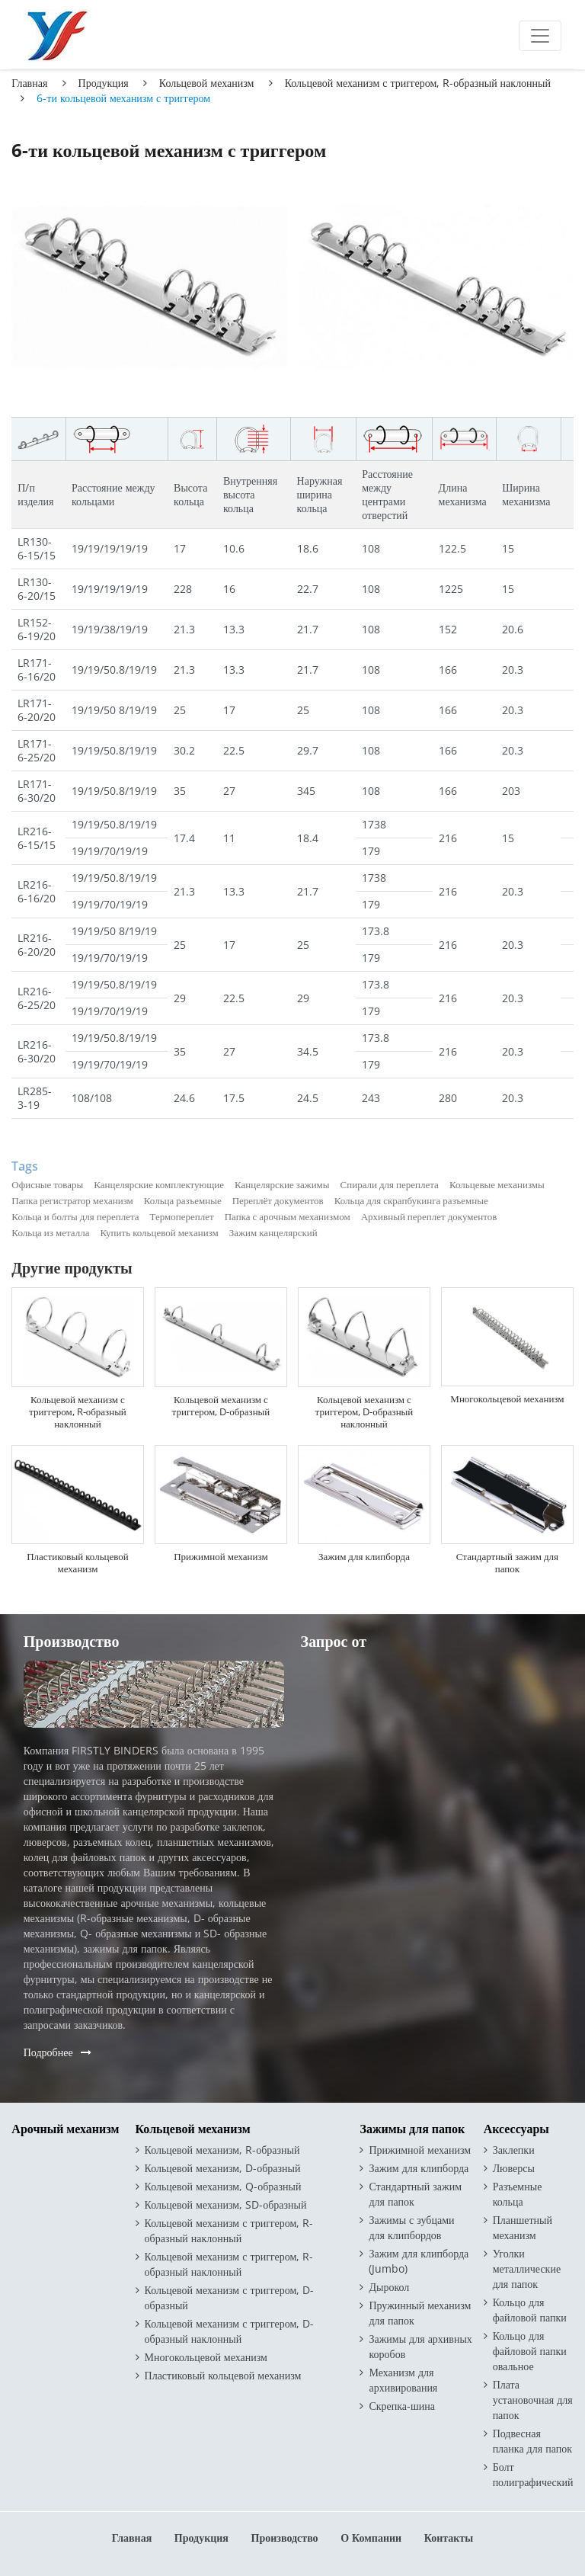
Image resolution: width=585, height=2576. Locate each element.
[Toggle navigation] (540, 36)
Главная (29, 82)
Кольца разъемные (183, 1200)
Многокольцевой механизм (507, 1398)
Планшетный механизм (522, 2227)
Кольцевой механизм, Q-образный (223, 2186)
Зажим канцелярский (273, 1232)
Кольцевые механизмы (497, 1184)
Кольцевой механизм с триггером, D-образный (221, 1405)
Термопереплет (182, 1216)
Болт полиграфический (533, 2474)
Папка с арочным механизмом (287, 1216)
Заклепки (514, 2149)
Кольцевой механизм (206, 82)
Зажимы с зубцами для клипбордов (411, 2227)
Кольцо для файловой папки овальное (530, 2350)
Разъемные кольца (517, 2194)
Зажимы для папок (412, 2129)
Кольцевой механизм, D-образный (223, 2168)
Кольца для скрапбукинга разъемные (411, 1200)
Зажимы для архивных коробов (420, 2346)
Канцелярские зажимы (282, 1184)
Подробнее (48, 2052)
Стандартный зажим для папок (507, 1562)
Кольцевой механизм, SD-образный (226, 2204)
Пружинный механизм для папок (420, 2313)
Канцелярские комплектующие (159, 1184)
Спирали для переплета (389, 1184)
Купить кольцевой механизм (159, 1232)
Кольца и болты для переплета (75, 1216)
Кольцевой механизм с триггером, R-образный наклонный (418, 82)
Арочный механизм (65, 2129)
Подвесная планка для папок (532, 2441)
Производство (284, 2537)
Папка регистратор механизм (72, 1200)
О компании (370, 2537)
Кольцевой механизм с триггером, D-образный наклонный (364, 1411)
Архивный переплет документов (429, 1216)
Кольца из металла (50, 1232)
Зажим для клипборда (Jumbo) (418, 2261)
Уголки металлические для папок (527, 2268)
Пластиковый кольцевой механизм (78, 1562)
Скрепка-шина (402, 2405)
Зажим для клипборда (364, 1556)
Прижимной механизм (220, 1556)
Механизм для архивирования (403, 2380)
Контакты (448, 2537)
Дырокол (389, 2287)
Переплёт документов (278, 1200)
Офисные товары (47, 1184)
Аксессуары (516, 2129)
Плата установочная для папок (533, 2399)
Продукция (103, 82)
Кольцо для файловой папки (530, 2309)
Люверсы (514, 2168)
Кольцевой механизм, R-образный (222, 2149)
